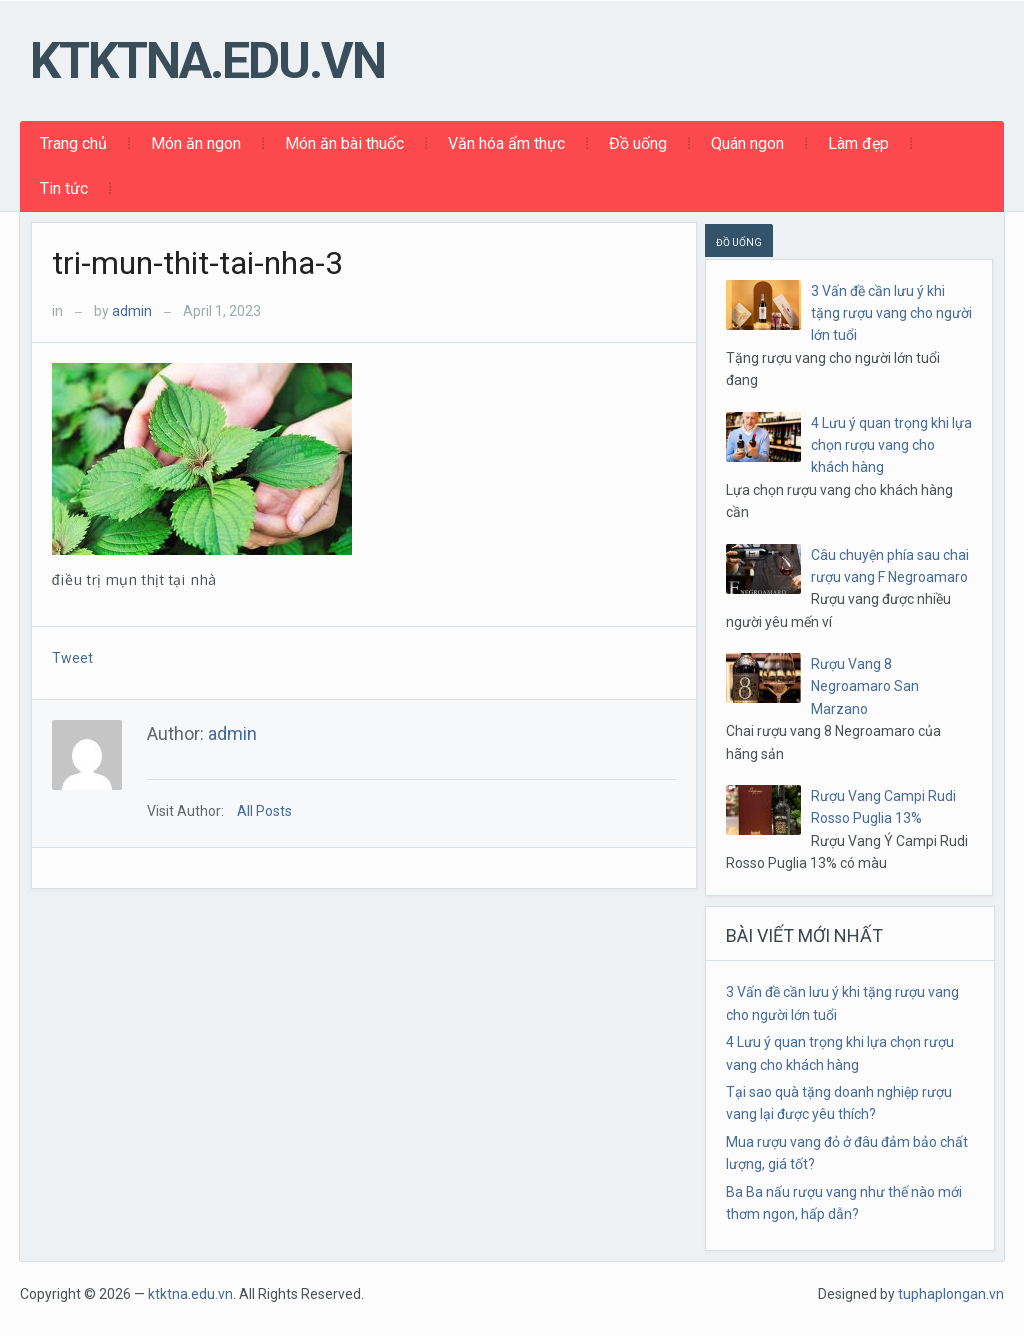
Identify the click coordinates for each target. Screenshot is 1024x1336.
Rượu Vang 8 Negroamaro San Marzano (865, 686)
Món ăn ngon (196, 143)
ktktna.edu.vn (207, 61)
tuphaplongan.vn (951, 1294)
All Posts (264, 811)
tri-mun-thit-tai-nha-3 (197, 263)
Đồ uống (638, 143)
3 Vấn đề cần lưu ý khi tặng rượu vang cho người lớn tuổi (891, 313)
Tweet (72, 658)
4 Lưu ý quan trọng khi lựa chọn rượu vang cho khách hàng (891, 445)
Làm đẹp (858, 143)
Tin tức (64, 188)
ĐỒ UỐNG (739, 242)
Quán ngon (747, 143)
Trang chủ (73, 143)
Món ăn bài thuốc (344, 143)
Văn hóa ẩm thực (506, 143)
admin (132, 311)
